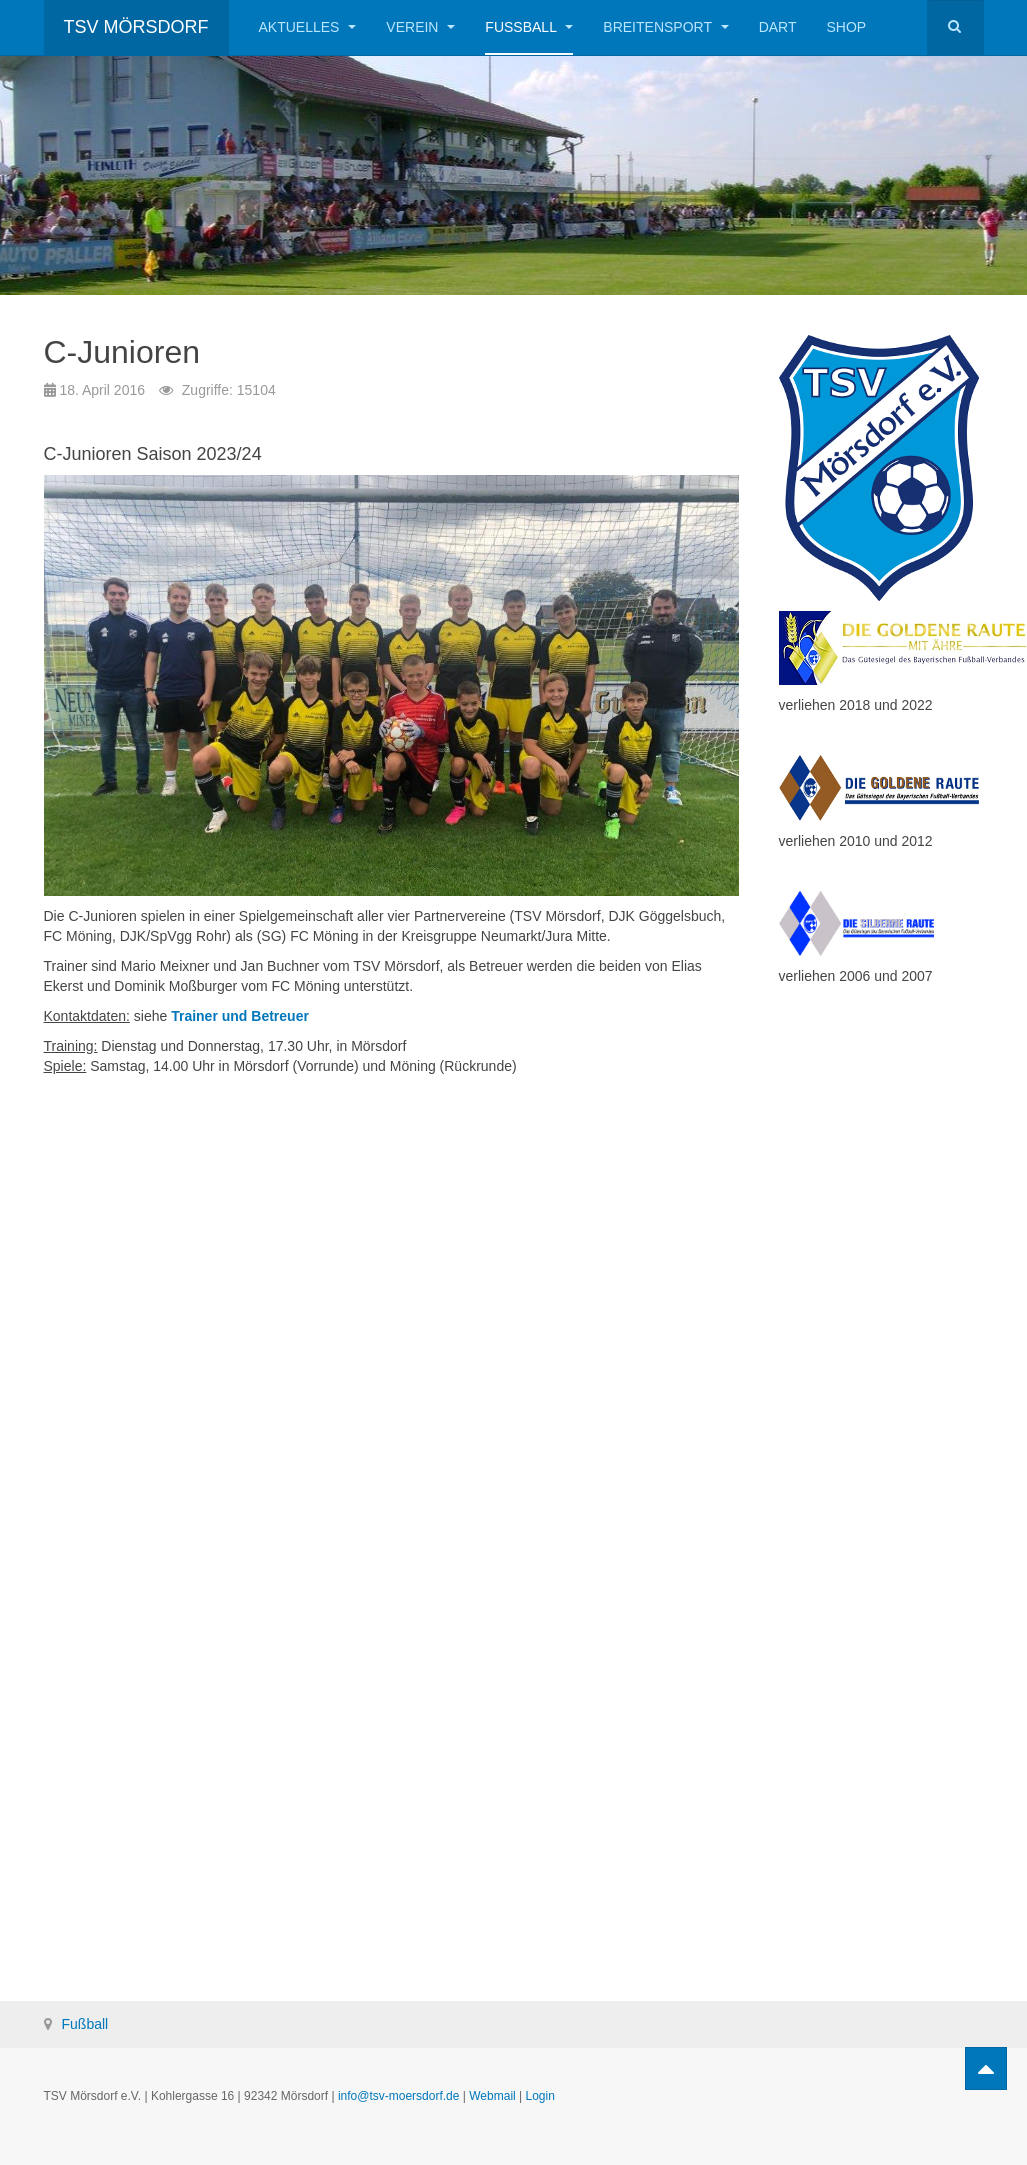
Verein (420, 27)
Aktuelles (308, 27)
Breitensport (665, 27)
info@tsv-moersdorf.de (399, 2096)
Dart (778, 27)
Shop (846, 27)
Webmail (492, 2096)
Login (540, 2096)
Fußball (529, 27)
